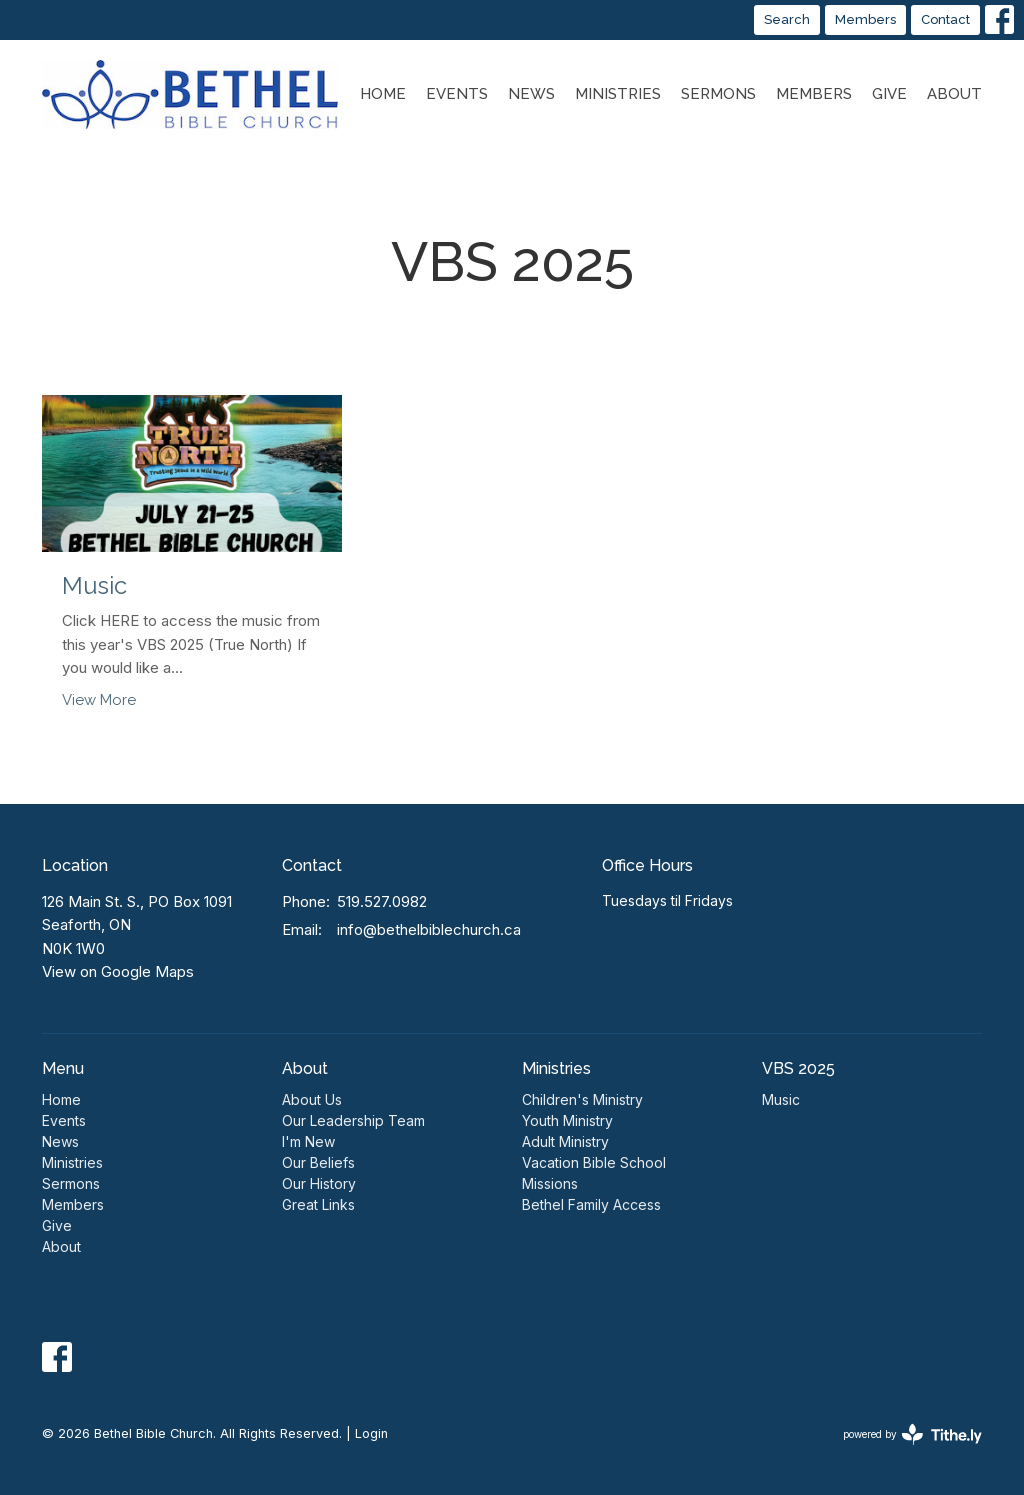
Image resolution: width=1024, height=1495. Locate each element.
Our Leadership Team (353, 1120)
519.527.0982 (382, 901)
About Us (312, 1099)
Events (457, 94)
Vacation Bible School (594, 1162)
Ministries (618, 94)
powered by (912, 1434)
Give (889, 94)
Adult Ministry (565, 1141)
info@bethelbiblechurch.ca (429, 929)
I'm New (308, 1141)
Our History (319, 1183)
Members (865, 19)
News (531, 94)
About (954, 94)
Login (371, 1433)
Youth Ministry (567, 1120)
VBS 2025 (798, 1068)
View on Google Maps (118, 971)
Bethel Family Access (591, 1204)
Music (781, 1099)
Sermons (718, 94)
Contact (945, 19)
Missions (550, 1183)
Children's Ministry (582, 1099)
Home (383, 94)
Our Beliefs (318, 1162)
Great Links (318, 1204)
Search (787, 19)
